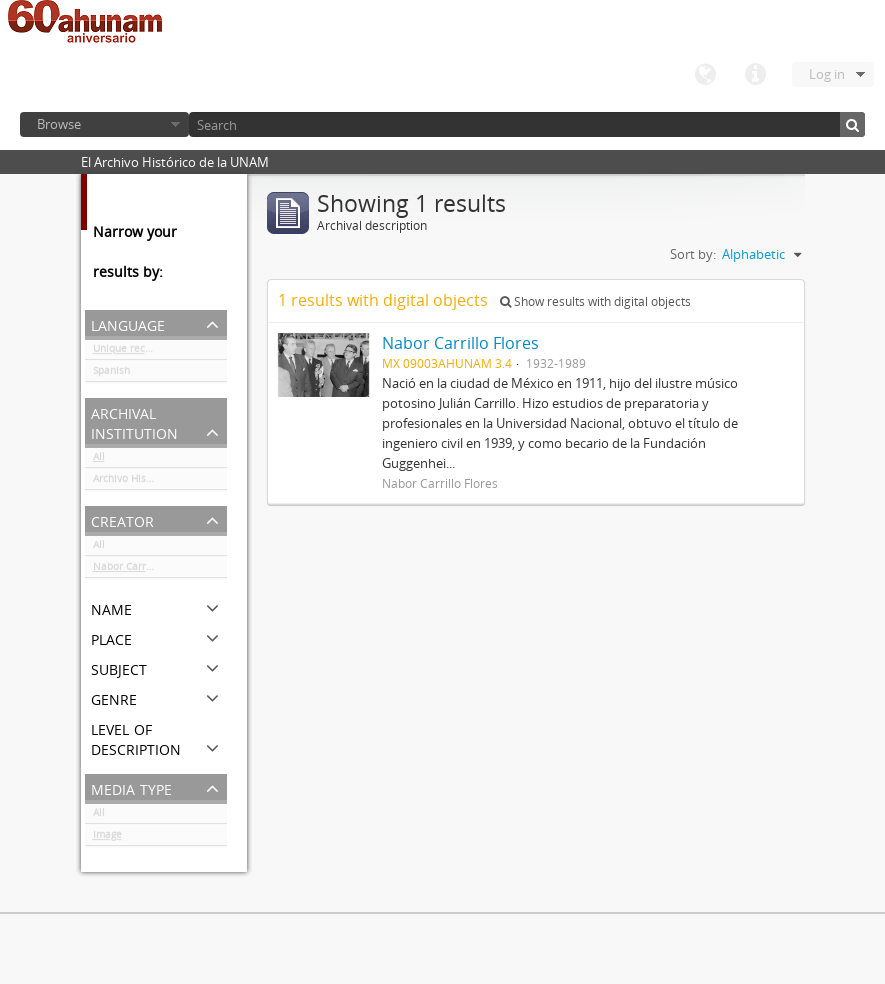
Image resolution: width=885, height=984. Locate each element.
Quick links (755, 75)
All (99, 460)
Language (705, 75)
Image (107, 838)
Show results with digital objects (595, 301)
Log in (827, 74)
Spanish (111, 374)
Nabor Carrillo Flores (143, 570)
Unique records (129, 352)
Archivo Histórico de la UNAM (160, 482)
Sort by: (693, 254)
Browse (59, 124)
